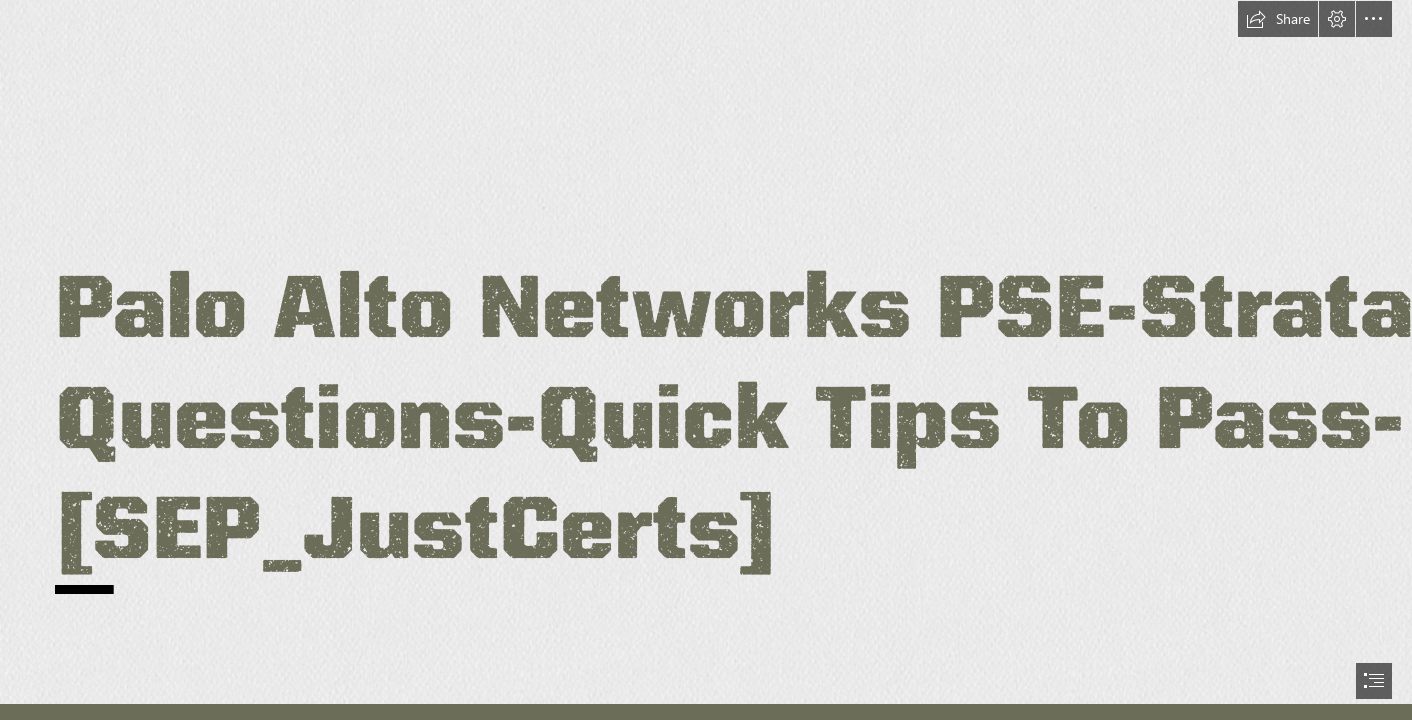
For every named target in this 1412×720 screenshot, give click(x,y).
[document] (706, 360)
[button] (1278, 19)
